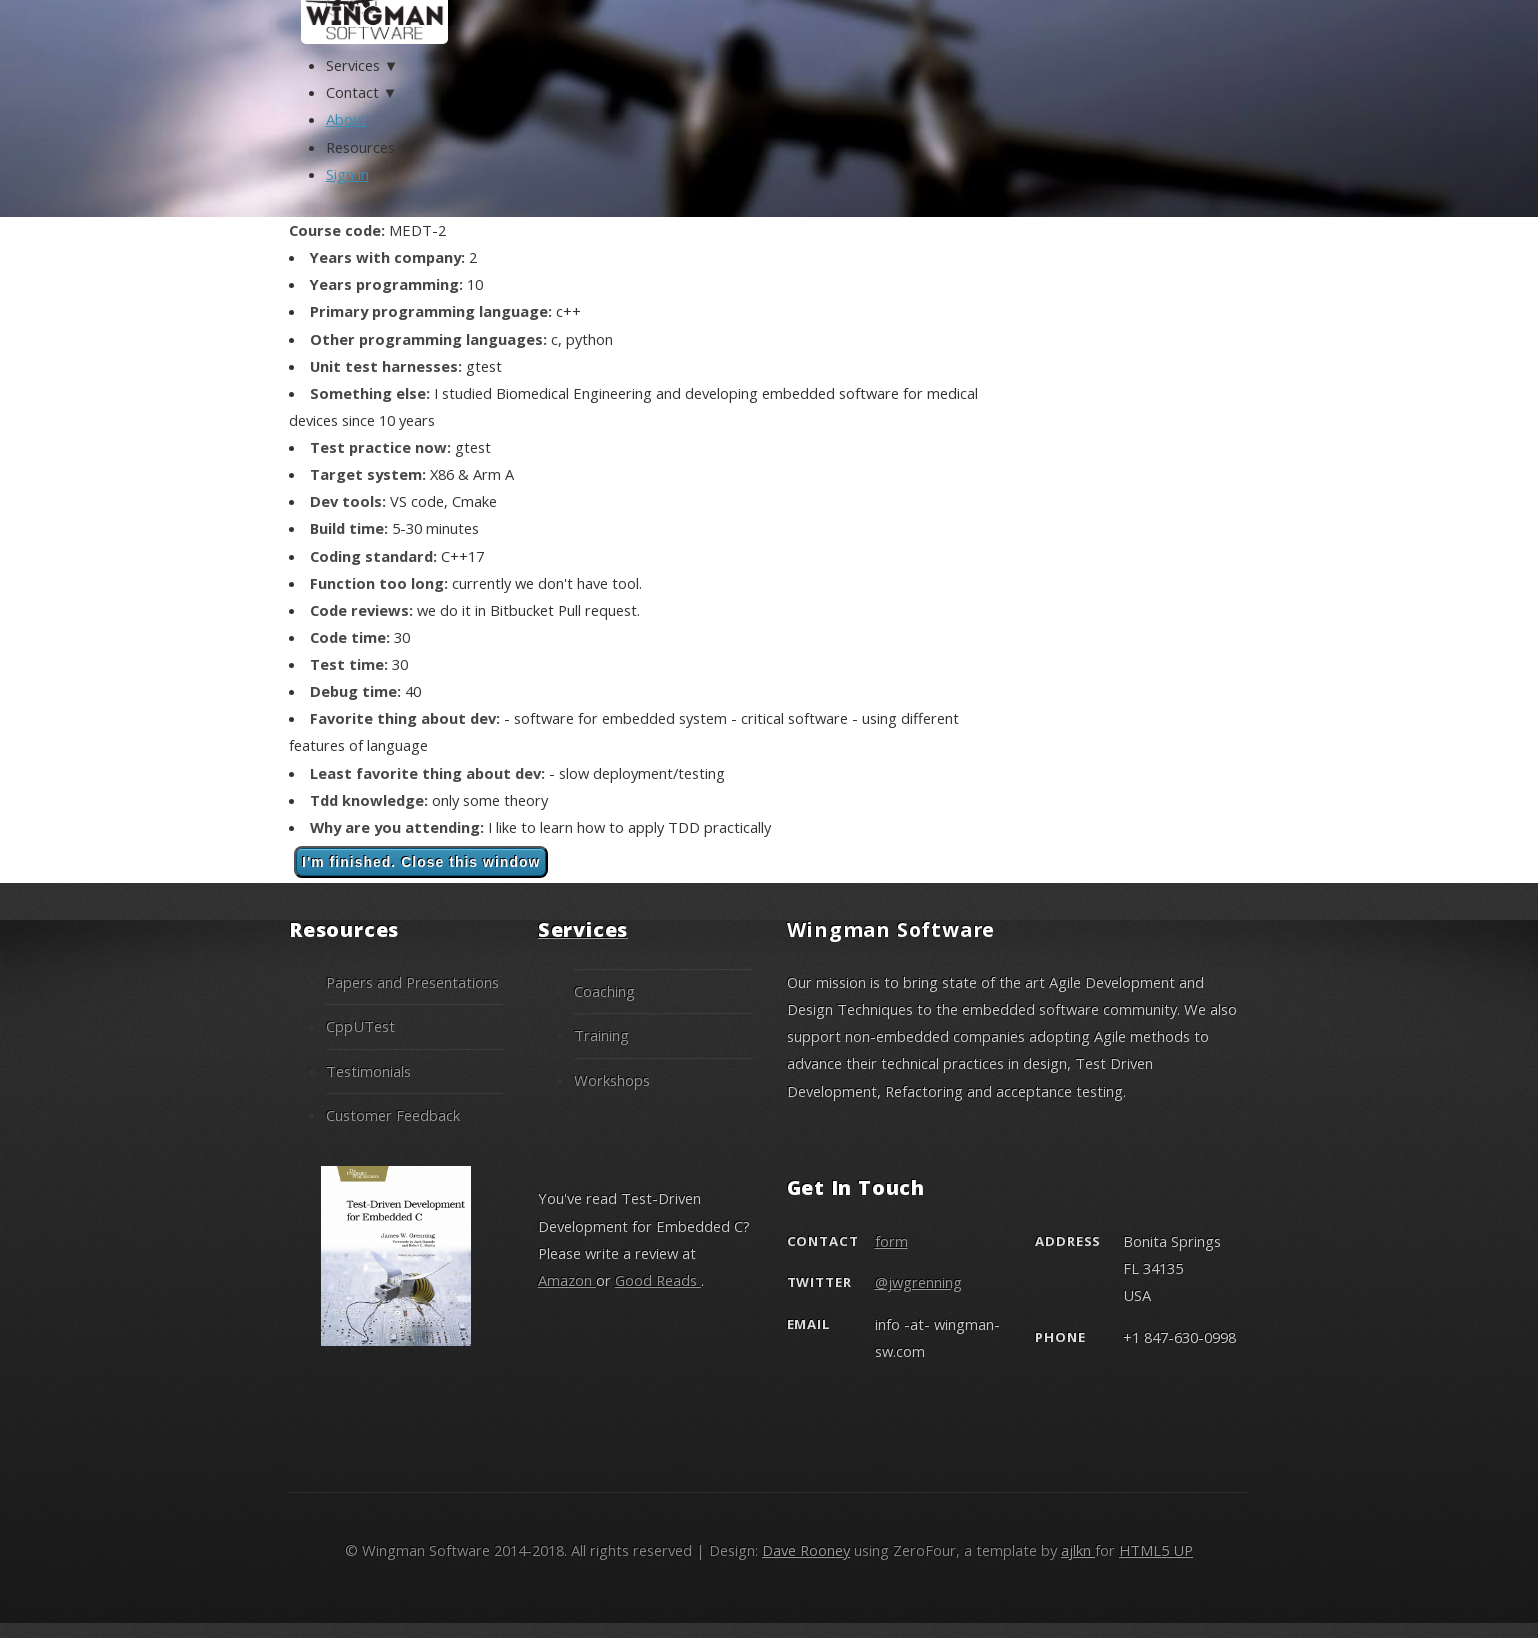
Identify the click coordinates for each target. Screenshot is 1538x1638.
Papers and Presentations (412, 982)
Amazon (567, 1280)
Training (601, 1035)
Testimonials (368, 1071)
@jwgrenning (918, 1282)
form (891, 1241)
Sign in (347, 174)
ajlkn (1078, 1550)
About (346, 119)
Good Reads (658, 1280)
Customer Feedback (393, 1115)
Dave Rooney (806, 1550)
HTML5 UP (1156, 1550)
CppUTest (360, 1026)
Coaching (604, 991)
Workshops (612, 1080)
